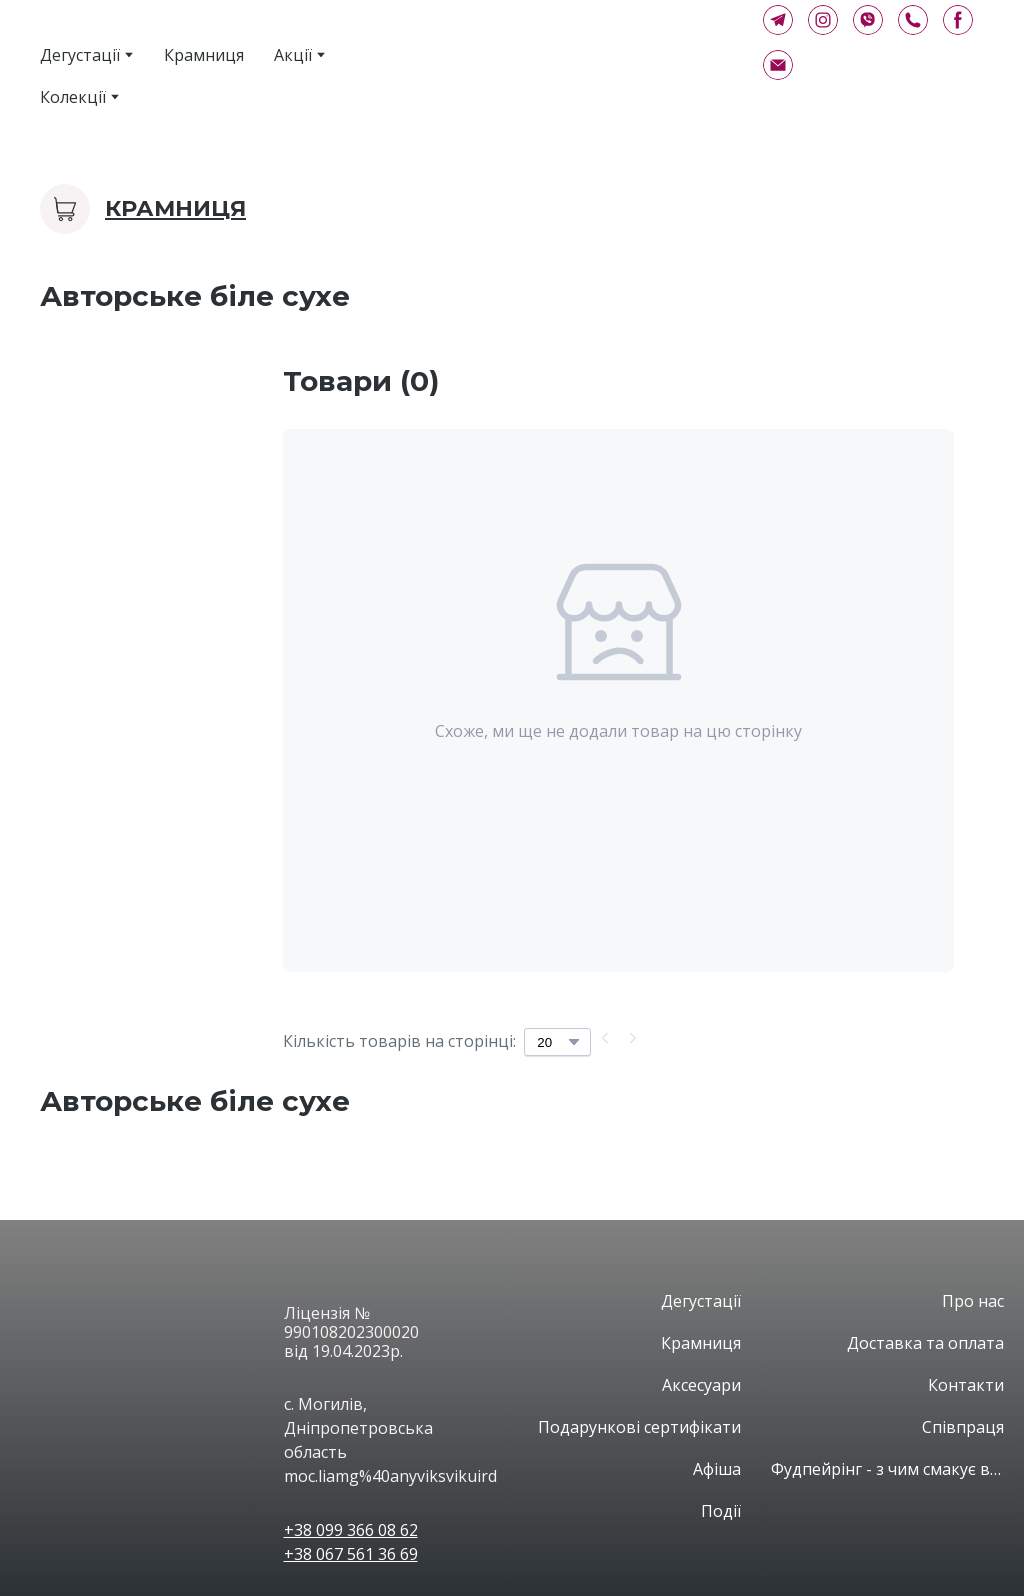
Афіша (717, 1469)
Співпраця (963, 1427)
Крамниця (204, 55)
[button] (778, 20)
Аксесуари (701, 1385)
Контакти (966, 1385)
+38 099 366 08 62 (351, 1530)
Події (721, 1511)
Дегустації (80, 55)
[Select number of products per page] (557, 1042)
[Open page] (147, 1309)
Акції (293, 55)
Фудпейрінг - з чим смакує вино (888, 1469)
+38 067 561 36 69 (351, 1554)
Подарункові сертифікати (639, 1427)
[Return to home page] (553, 57)
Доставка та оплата (925, 1343)
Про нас (973, 1301)
